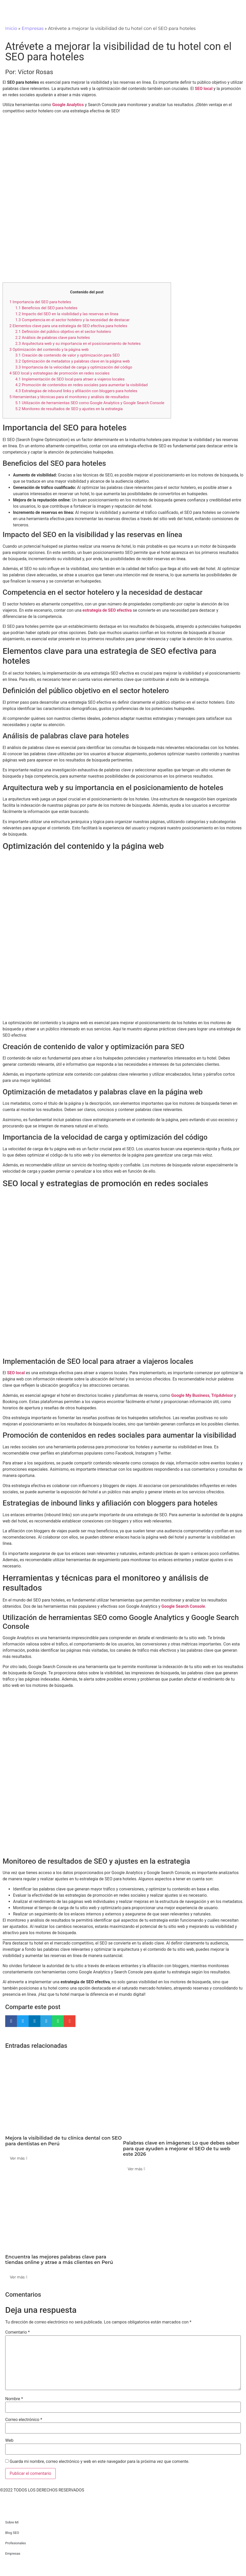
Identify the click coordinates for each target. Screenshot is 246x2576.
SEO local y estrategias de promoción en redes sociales (59, 373)
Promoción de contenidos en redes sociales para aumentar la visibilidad (81, 385)
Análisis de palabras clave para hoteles (52, 337)
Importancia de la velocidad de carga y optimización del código (73, 367)
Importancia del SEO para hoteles (40, 302)
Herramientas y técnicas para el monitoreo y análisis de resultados (69, 397)
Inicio (11, 28)
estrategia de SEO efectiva (107, 610)
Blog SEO (12, 2533)
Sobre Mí (11, 2522)
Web (9, 2440)
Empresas (32, 28)
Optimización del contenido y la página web (49, 349)
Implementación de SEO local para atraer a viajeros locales (70, 379)
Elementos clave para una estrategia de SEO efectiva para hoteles (68, 326)
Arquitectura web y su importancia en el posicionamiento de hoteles (78, 343)
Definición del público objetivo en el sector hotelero (63, 331)
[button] (11, 2021)
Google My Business (190, 1395)
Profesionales (15, 2543)
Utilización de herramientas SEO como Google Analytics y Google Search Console (89, 403)
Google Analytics (68, 104)
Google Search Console (183, 1606)
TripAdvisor (222, 1395)
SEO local (203, 88)
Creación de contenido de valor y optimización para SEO (67, 355)
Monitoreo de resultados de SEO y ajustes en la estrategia (69, 408)
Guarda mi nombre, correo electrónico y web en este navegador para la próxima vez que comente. (99, 2461)
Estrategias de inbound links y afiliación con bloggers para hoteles (76, 391)
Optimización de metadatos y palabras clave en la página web (72, 361)
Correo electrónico (23, 2420)
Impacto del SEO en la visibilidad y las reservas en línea (66, 314)
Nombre (14, 2399)
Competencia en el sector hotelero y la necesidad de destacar (72, 320)
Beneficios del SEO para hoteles (46, 308)
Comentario (17, 2332)
